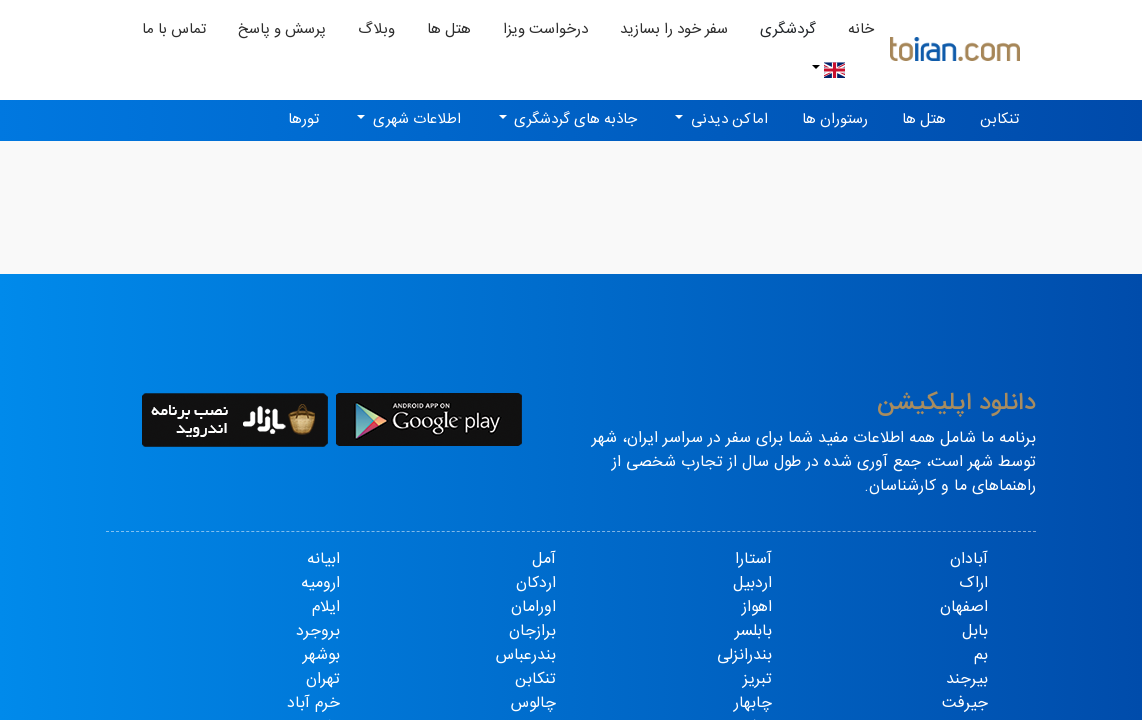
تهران (323, 679)
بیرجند (967, 679)
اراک (973, 583)
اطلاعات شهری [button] (415, 119)
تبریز (757, 679)
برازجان (532, 631)
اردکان (536, 583)
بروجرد (318, 631)
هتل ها (449, 29)
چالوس (533, 703)
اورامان (533, 607)
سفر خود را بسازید (674, 29)
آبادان (969, 559)
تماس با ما (174, 29)
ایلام (326, 607)
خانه (853, 29)
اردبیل (752, 583)
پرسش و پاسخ (282, 29)
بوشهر (321, 655)
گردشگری (788, 29)
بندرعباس (526, 655)
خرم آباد (313, 703)
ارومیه (320, 583)
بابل (975, 631)
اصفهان (964, 607)
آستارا (753, 559)
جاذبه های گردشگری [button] (573, 119)
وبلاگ (376, 29)
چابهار (753, 703)
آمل (544, 559)
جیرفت (965, 703)
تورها (303, 119)
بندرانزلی (744, 655)
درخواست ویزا (545, 29)
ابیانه (323, 559)
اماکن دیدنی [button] (727, 119)
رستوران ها (835, 119)
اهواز (757, 607)
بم (981, 655)
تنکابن (999, 119)
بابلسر (753, 631)
